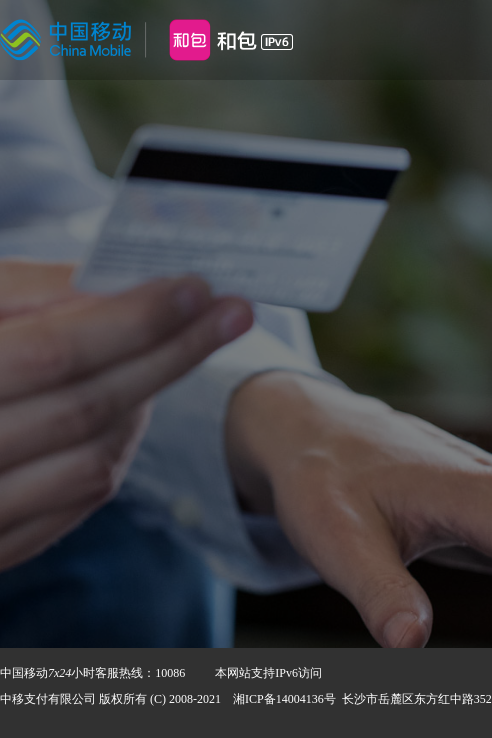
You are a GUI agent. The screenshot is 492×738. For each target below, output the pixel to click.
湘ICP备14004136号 (284, 699)
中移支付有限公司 (48, 699)
